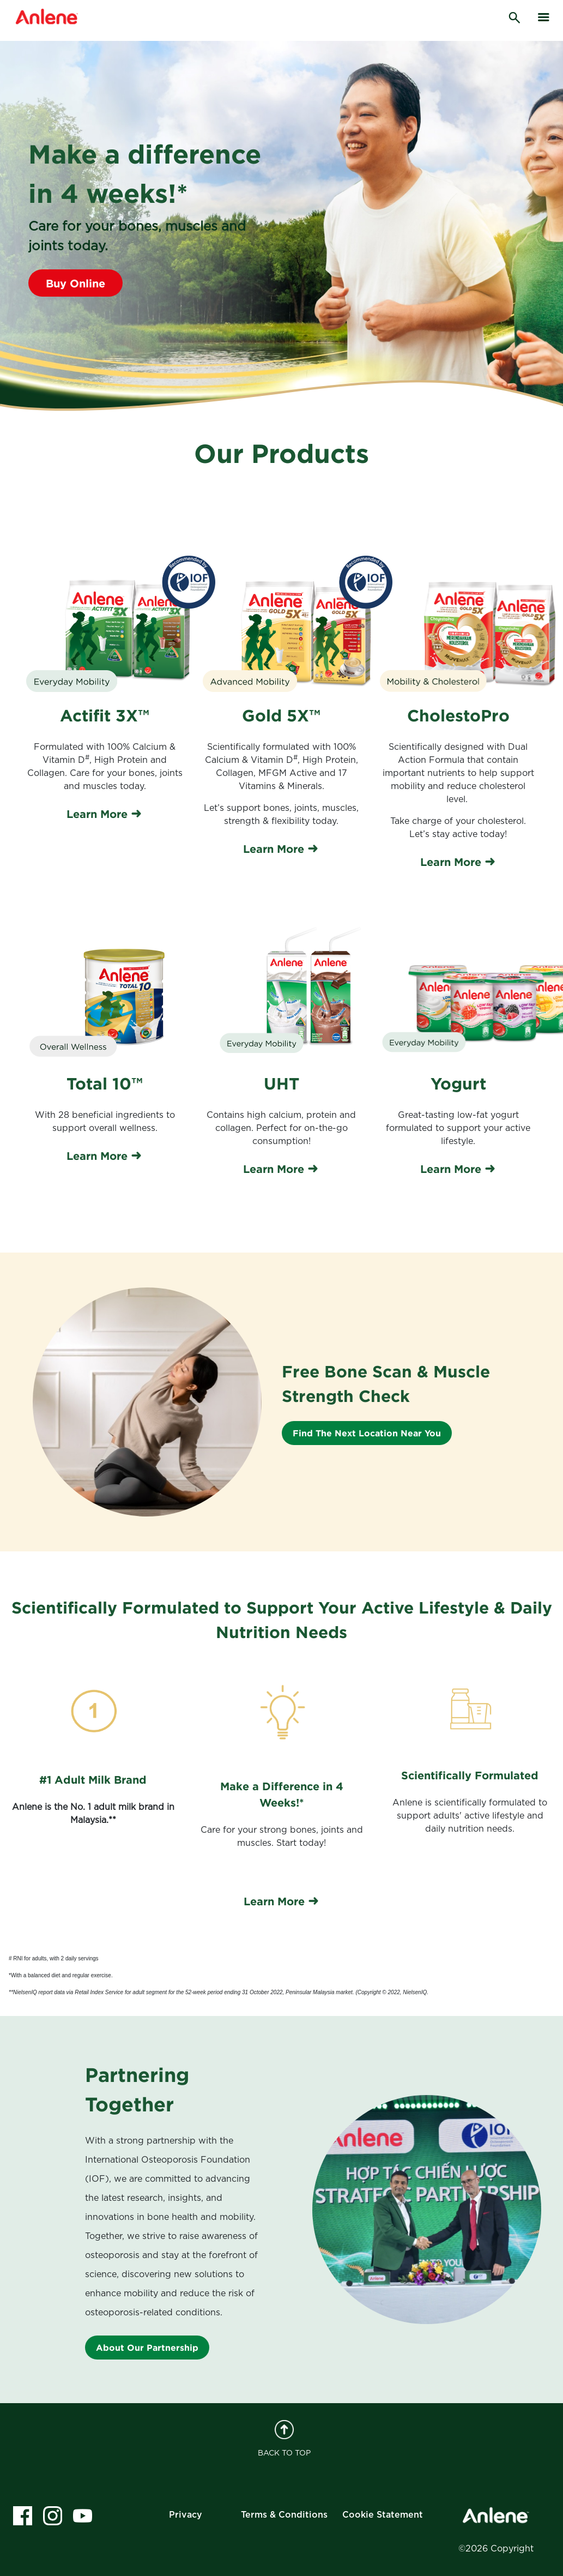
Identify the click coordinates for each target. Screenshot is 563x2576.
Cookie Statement (382, 2515)
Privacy (185, 2515)
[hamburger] (544, 17)
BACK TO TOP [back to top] (284, 2438)
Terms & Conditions (284, 2515)
